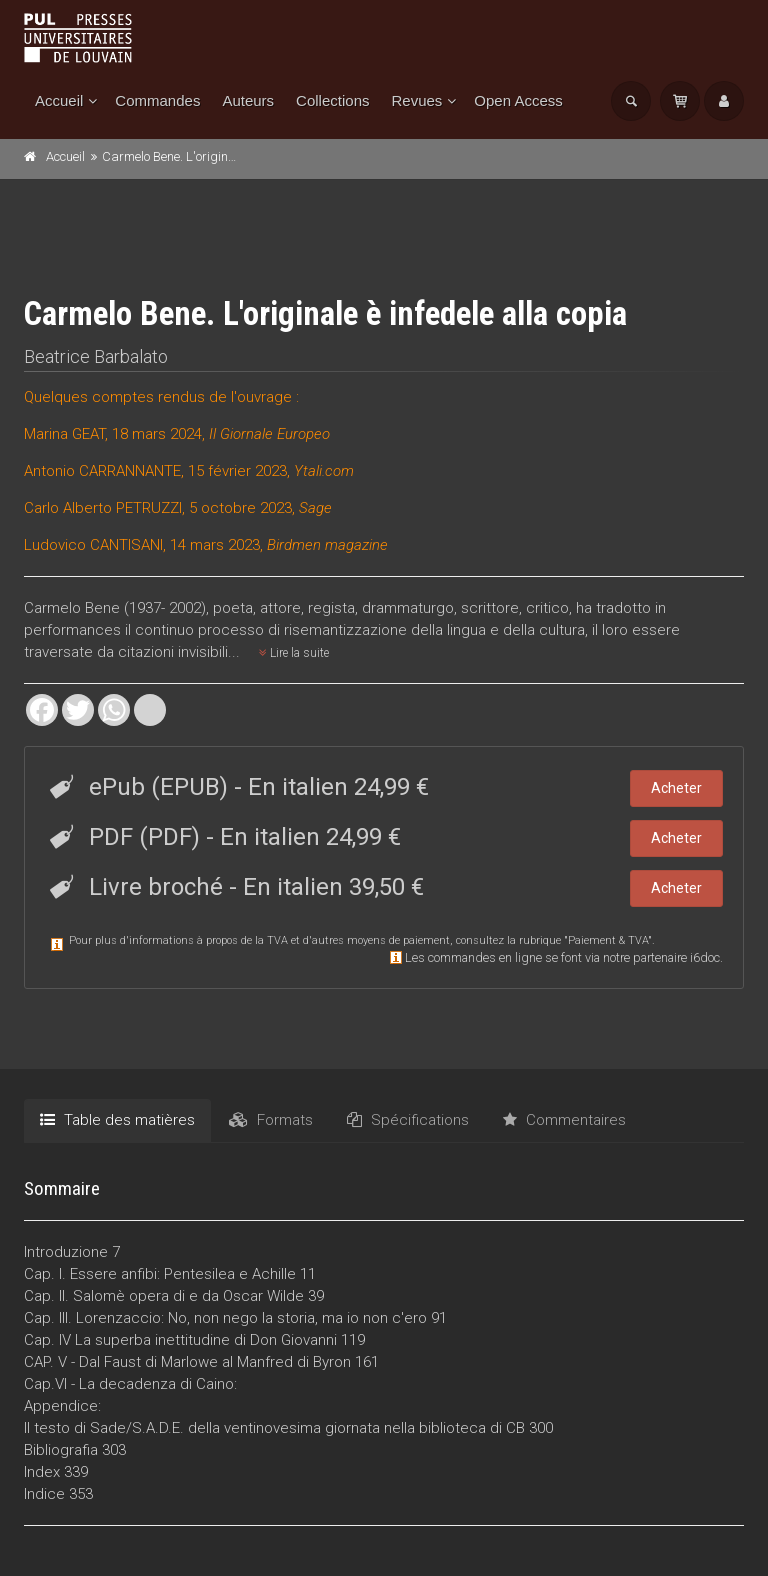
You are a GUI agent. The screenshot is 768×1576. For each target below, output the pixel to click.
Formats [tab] (271, 1120)
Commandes (157, 100)
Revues (416, 100)
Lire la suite (294, 653)
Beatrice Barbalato (96, 356)
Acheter (676, 788)
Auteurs (248, 100)
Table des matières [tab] (117, 1120)
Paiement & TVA (608, 940)
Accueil (59, 100)
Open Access (518, 100)
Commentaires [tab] (564, 1120)
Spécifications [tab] (408, 1120)
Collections (332, 100)
